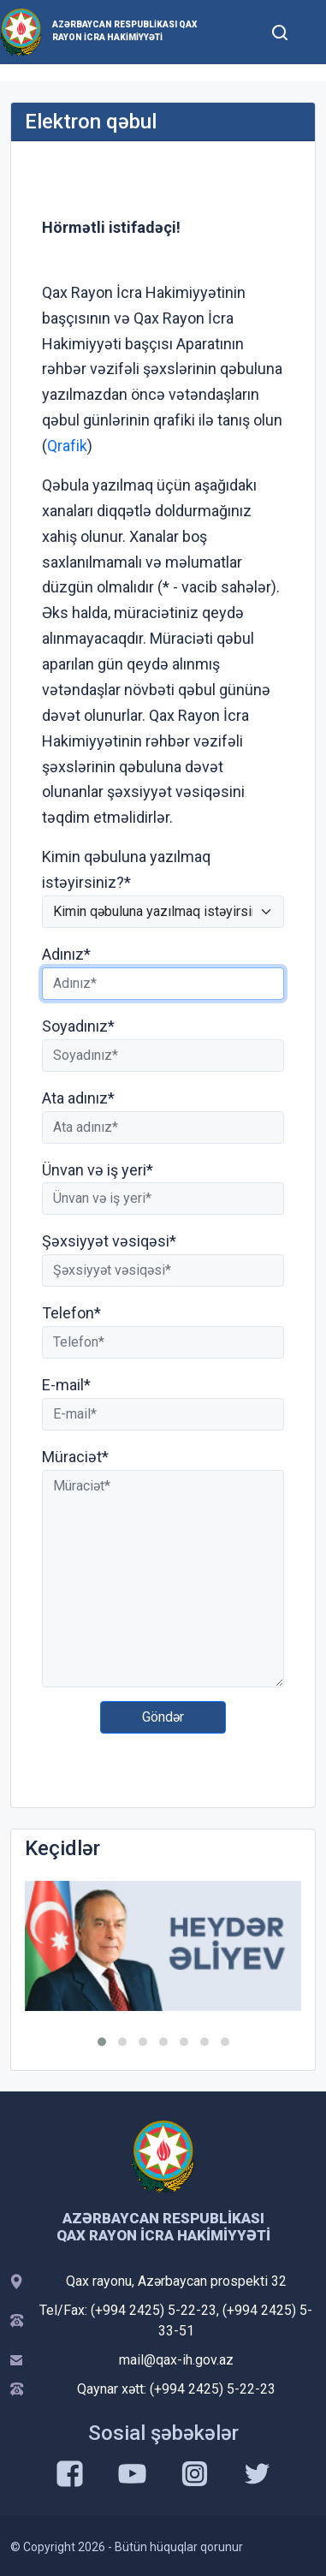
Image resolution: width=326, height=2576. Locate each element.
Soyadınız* (78, 1026)
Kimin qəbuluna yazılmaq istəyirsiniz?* (126, 869)
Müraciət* (75, 1457)
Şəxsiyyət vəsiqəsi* (109, 1241)
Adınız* (66, 954)
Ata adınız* (78, 1098)
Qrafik (67, 446)
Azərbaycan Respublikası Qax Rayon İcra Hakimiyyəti (124, 31)
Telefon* (71, 1313)
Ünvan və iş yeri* (97, 1170)
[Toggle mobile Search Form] (280, 30)
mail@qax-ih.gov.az (176, 2360)
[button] (102, 2041)
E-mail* (66, 1385)
